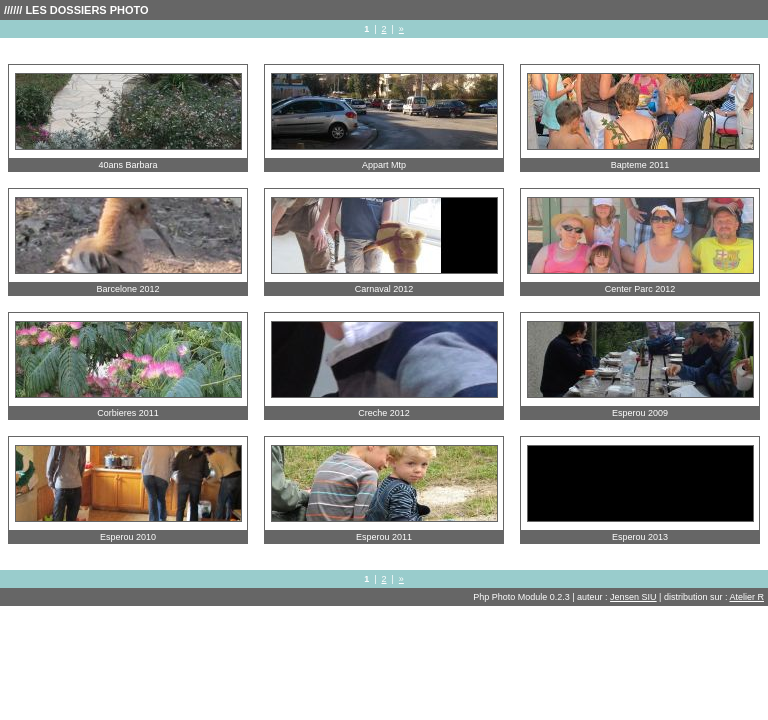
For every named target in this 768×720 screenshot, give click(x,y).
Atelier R (746, 597)
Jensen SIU (633, 597)
